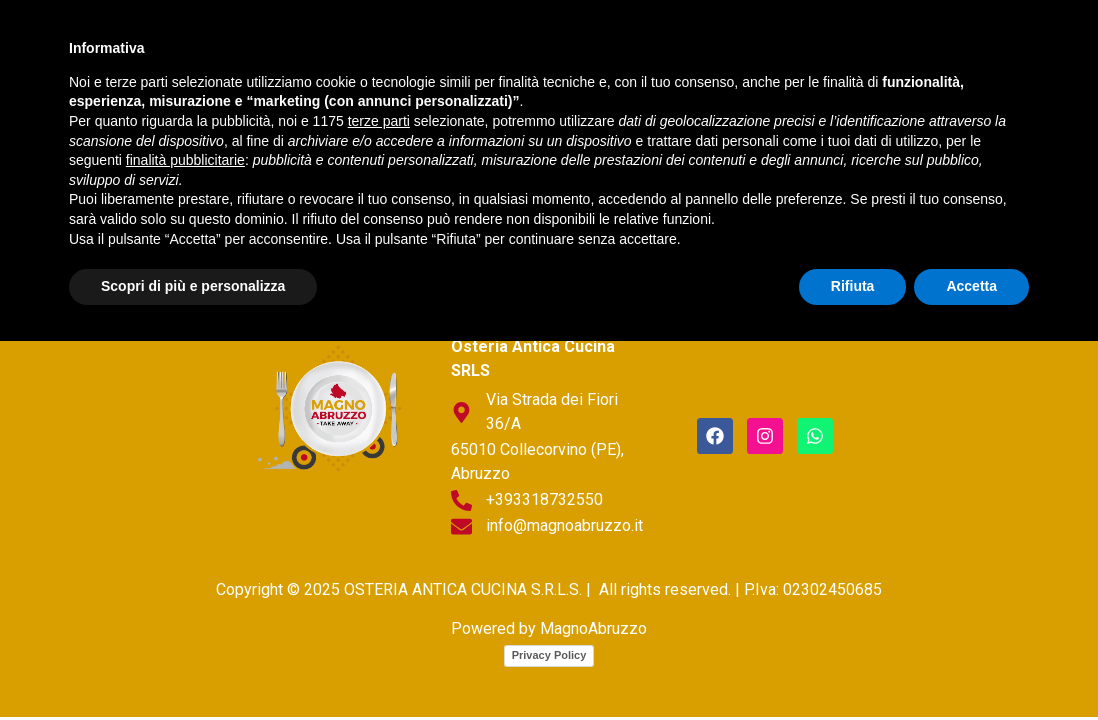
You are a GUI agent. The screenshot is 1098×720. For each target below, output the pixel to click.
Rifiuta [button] (853, 665)
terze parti (379, 500)
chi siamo (316, 42)
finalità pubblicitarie (185, 539)
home (224, 42)
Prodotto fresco (646, 42)
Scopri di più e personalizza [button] (193, 665)
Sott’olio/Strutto (281, 88)
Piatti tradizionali (464, 42)
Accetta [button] (971, 665)
